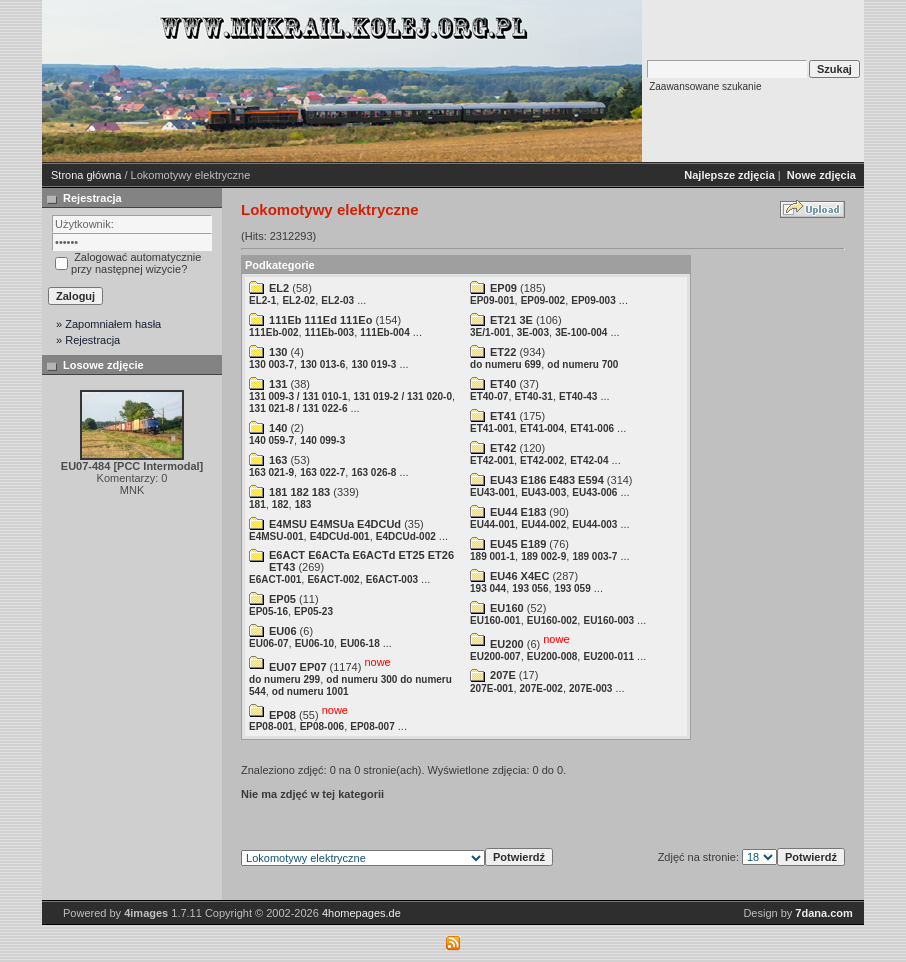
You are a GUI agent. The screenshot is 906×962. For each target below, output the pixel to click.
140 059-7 (271, 440)
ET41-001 (492, 428)
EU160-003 (608, 620)
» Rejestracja (88, 340)
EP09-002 (543, 300)
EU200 (507, 644)
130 (278, 352)
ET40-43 (578, 396)
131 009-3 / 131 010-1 (298, 396)
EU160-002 (552, 620)
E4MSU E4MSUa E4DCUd (335, 524)
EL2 (279, 288)
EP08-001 (271, 726)
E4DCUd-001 (340, 536)
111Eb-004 (384, 332)
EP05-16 (268, 611)
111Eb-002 (273, 332)
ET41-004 (542, 428)
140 (278, 428)
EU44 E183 (518, 512)
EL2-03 (337, 300)
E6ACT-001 (275, 579)
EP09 (503, 288)
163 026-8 (373, 472)
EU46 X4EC (519, 576)
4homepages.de (361, 913)
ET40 (503, 384)
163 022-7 (322, 472)
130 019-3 (373, 364)
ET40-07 (489, 396)
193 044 (488, 588)
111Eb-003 (329, 332)
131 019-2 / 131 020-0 (403, 396)
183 (303, 504)
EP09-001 (492, 300)
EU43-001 (492, 492)
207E (503, 675)
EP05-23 (313, 611)
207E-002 (541, 688)
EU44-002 (543, 524)
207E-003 (590, 688)
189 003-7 (594, 556)
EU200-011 (608, 656)
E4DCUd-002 (406, 536)
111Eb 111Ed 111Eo (320, 320)
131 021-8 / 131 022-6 (298, 408)
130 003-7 (271, 364)
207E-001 (491, 688)
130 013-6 (322, 364)
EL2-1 (262, 300)
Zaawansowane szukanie (705, 86)
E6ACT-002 (333, 579)
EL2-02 (298, 300)
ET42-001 (492, 460)
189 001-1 (492, 556)
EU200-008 (552, 656)
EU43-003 (543, 492)
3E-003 (533, 332)
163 (278, 460)
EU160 (507, 608)
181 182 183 (299, 492)
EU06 (283, 631)
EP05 (282, 599)
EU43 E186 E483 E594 (547, 480)
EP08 (282, 714)
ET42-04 (589, 460)
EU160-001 (495, 620)
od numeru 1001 (310, 691)
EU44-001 (492, 524)
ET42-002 (542, 460)
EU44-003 (594, 524)
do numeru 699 (505, 364)
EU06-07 (268, 643)
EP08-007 (372, 726)
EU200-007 (495, 656)
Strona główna (86, 175)
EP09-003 (593, 300)
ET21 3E (511, 320)
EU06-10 (314, 643)
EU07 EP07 (297, 667)
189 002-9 (543, 556)
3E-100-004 (581, 332)
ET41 (503, 416)
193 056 (530, 588)
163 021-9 (271, 472)
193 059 (573, 588)
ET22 (503, 352)
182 (280, 504)
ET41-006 (592, 428)
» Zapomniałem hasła (108, 324)
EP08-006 (322, 726)
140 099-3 (322, 440)
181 (257, 504)
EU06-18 (359, 643)
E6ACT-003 (392, 579)
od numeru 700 (582, 364)
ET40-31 (534, 396)
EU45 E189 (518, 544)
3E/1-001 (490, 332)
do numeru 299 (284, 679)
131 (278, 384)
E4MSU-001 (276, 536)
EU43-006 (594, 492)
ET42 (503, 448)
